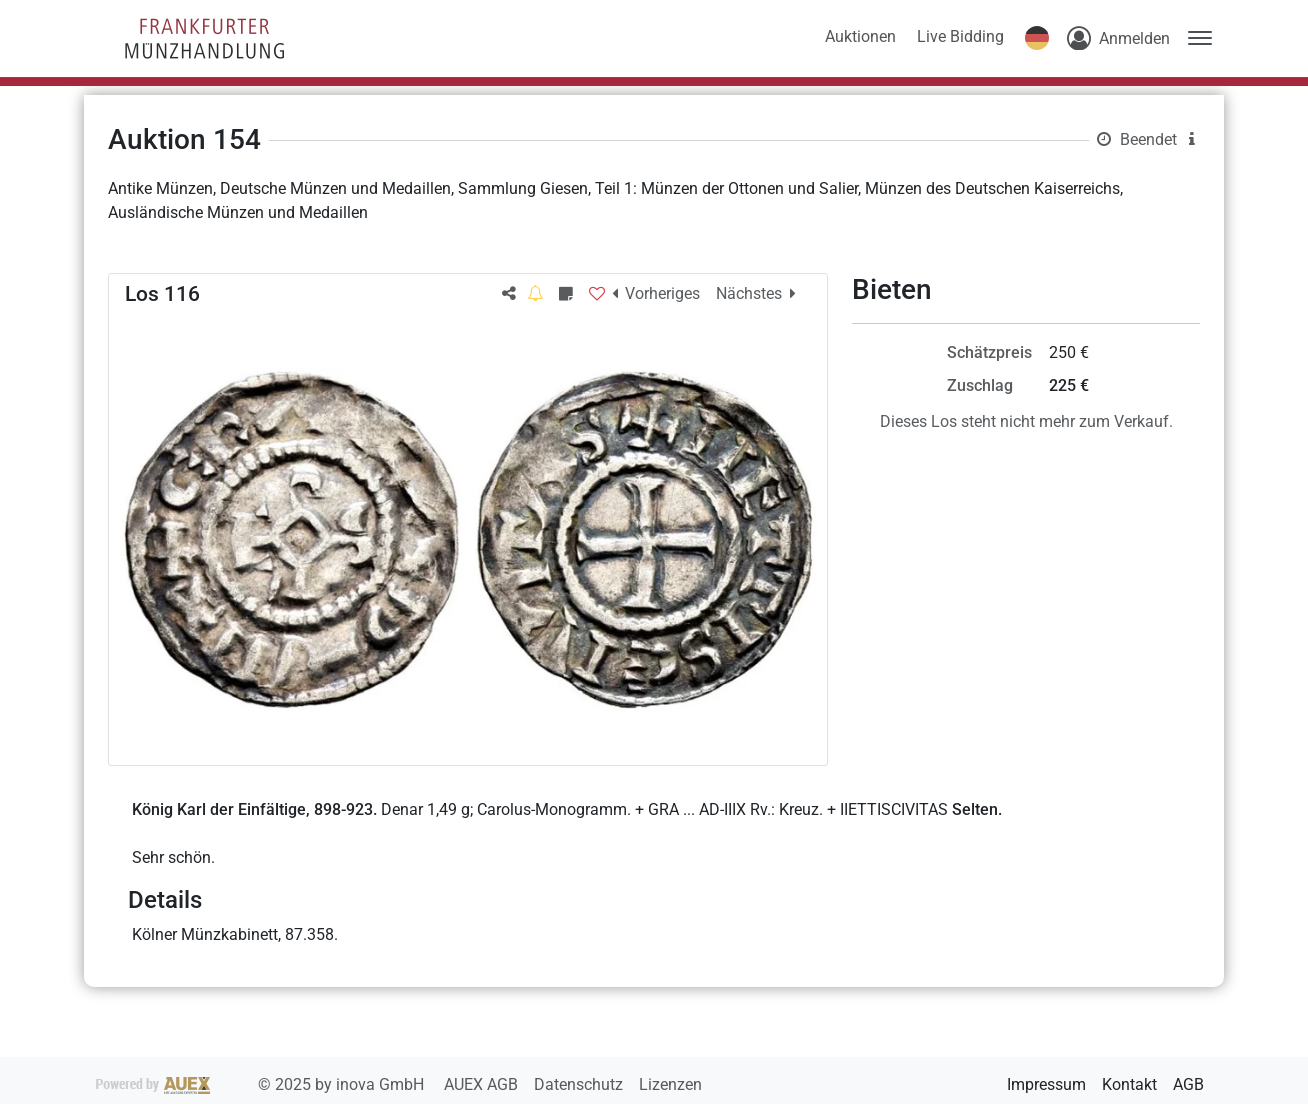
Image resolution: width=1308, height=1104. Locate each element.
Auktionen (860, 36)
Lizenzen (670, 1084)
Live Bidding (960, 36)
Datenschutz (580, 1084)
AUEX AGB (483, 1084)
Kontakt (1129, 1084)
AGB (1188, 1084)
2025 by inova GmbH (262, 1084)
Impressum (1046, 1084)
